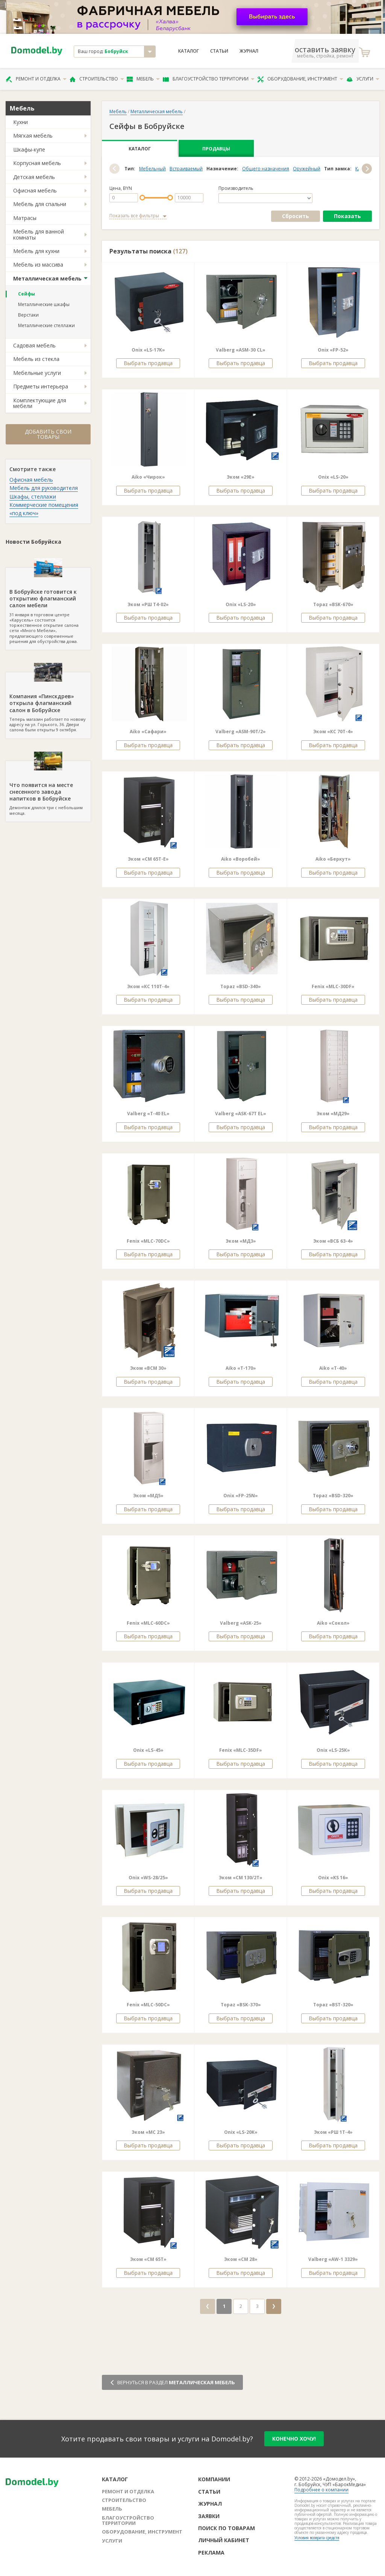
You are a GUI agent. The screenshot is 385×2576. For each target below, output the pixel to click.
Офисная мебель (35, 190)
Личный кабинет (223, 2540)
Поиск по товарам (226, 2528)
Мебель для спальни (39, 204)
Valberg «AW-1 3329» (333, 2259)
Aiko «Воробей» (240, 859)
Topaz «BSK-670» (333, 604)
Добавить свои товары (48, 434)
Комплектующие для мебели (39, 403)
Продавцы (216, 149)
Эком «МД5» (148, 1495)
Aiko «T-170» (241, 1368)
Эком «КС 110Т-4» (148, 986)
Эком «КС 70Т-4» (333, 731)
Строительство (97, 79)
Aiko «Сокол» (333, 1623)
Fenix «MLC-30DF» (333, 986)
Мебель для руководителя (43, 487)
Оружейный (306, 169)
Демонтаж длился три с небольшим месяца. (48, 788)
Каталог (188, 51)
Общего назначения (265, 169)
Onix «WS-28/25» (148, 1877)
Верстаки (28, 315)
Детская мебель (34, 176)
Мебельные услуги (37, 372)
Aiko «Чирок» (148, 477)
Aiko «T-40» (333, 1368)
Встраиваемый (186, 169)
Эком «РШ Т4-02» (148, 604)
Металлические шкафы (44, 304)
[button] (114, 169)
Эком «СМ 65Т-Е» (148, 859)
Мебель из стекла (36, 358)
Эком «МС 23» (148, 2132)
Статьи (219, 51)
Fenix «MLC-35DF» (240, 1750)
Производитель (235, 188)
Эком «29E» (241, 477)
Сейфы (26, 294)
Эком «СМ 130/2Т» (240, 1877)
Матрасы (24, 217)
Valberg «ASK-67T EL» (240, 1113)
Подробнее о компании (321, 2490)
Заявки (209, 2516)
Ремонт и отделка (36, 79)
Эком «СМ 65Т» (148, 2259)
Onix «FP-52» (333, 350)
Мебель (143, 79)
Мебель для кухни (36, 251)
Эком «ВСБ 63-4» (333, 1241)
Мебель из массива (38, 264)
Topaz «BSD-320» (333, 1495)
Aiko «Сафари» (148, 731)
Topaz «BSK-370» (241, 2004)
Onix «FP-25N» (240, 1495)
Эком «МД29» (333, 1113)
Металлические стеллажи (46, 325)
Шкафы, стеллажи (32, 496)
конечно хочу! (294, 2438)
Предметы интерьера (40, 386)
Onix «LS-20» (333, 477)
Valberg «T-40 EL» (148, 1113)
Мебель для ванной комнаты (38, 234)
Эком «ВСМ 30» (148, 1368)
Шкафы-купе (29, 149)
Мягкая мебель (33, 135)
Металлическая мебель (47, 278)
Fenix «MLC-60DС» (148, 1623)
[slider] (142, 197)
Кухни (20, 122)
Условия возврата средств (316, 2537)
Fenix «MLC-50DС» (148, 2004)
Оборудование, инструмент (300, 79)
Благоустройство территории (209, 79)
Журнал (248, 51)
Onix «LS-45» (148, 1750)
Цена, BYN (120, 188)
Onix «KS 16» (333, 1877)
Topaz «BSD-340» (240, 986)
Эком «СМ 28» (241, 2259)
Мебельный (152, 169)
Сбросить (295, 216)
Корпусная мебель (37, 163)
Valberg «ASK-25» (241, 1623)
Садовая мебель (34, 345)
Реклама (211, 2552)
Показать (347, 216)
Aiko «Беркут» (333, 859)
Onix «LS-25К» (333, 1750)
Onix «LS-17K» (148, 350)
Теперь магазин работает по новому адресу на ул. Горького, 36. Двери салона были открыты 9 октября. (48, 702)
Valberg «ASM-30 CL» (240, 350)
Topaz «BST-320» (333, 2004)
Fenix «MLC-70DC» (148, 1241)
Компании (214, 2479)
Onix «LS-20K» (241, 2132)
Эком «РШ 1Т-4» (333, 2132)
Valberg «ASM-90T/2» (240, 731)
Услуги (362, 79)
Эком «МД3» (241, 1241)
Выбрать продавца (148, 363)
